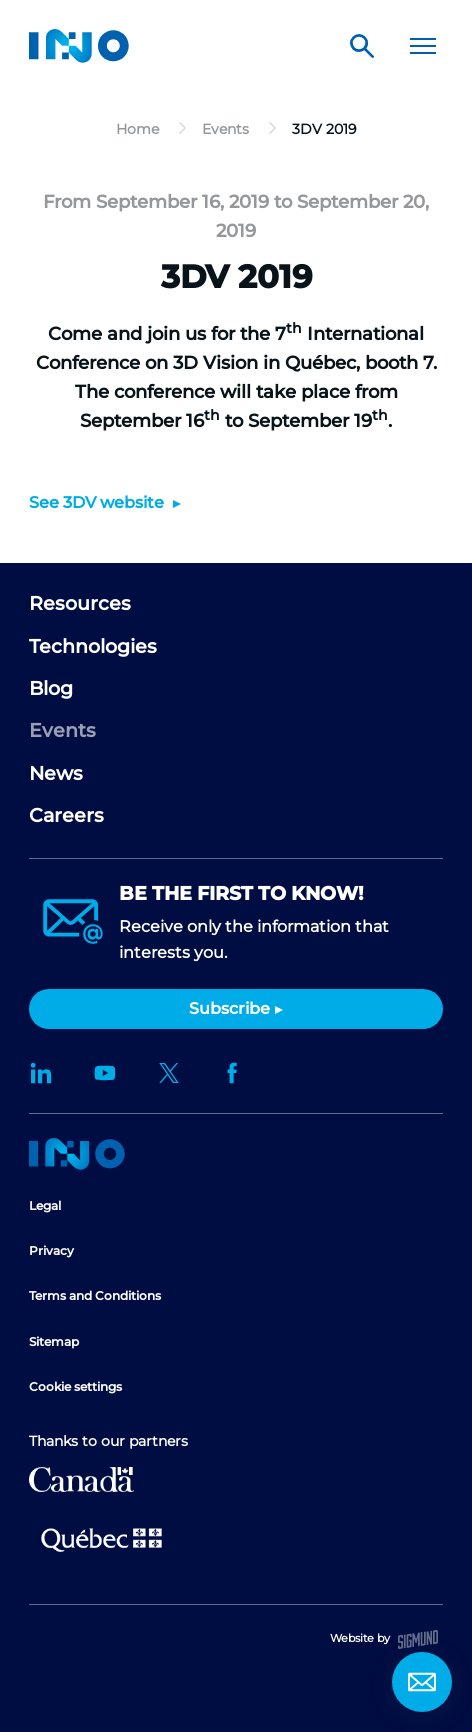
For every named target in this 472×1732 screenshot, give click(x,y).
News (56, 773)
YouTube (105, 1073)
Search (362, 46)
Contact (422, 1682)
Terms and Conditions (95, 1295)
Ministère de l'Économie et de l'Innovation (101, 1538)
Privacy (51, 1250)
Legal (45, 1205)
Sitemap (54, 1341)
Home (77, 1154)
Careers (66, 815)
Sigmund (418, 1639)
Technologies (93, 646)
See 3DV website (98, 502)
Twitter (169, 1073)
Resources (80, 603)
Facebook (233, 1073)
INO (79, 46)
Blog (51, 688)
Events (62, 730)
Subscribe (229, 1008)
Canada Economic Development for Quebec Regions (81, 1479)
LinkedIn (41, 1073)
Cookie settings (75, 1386)
